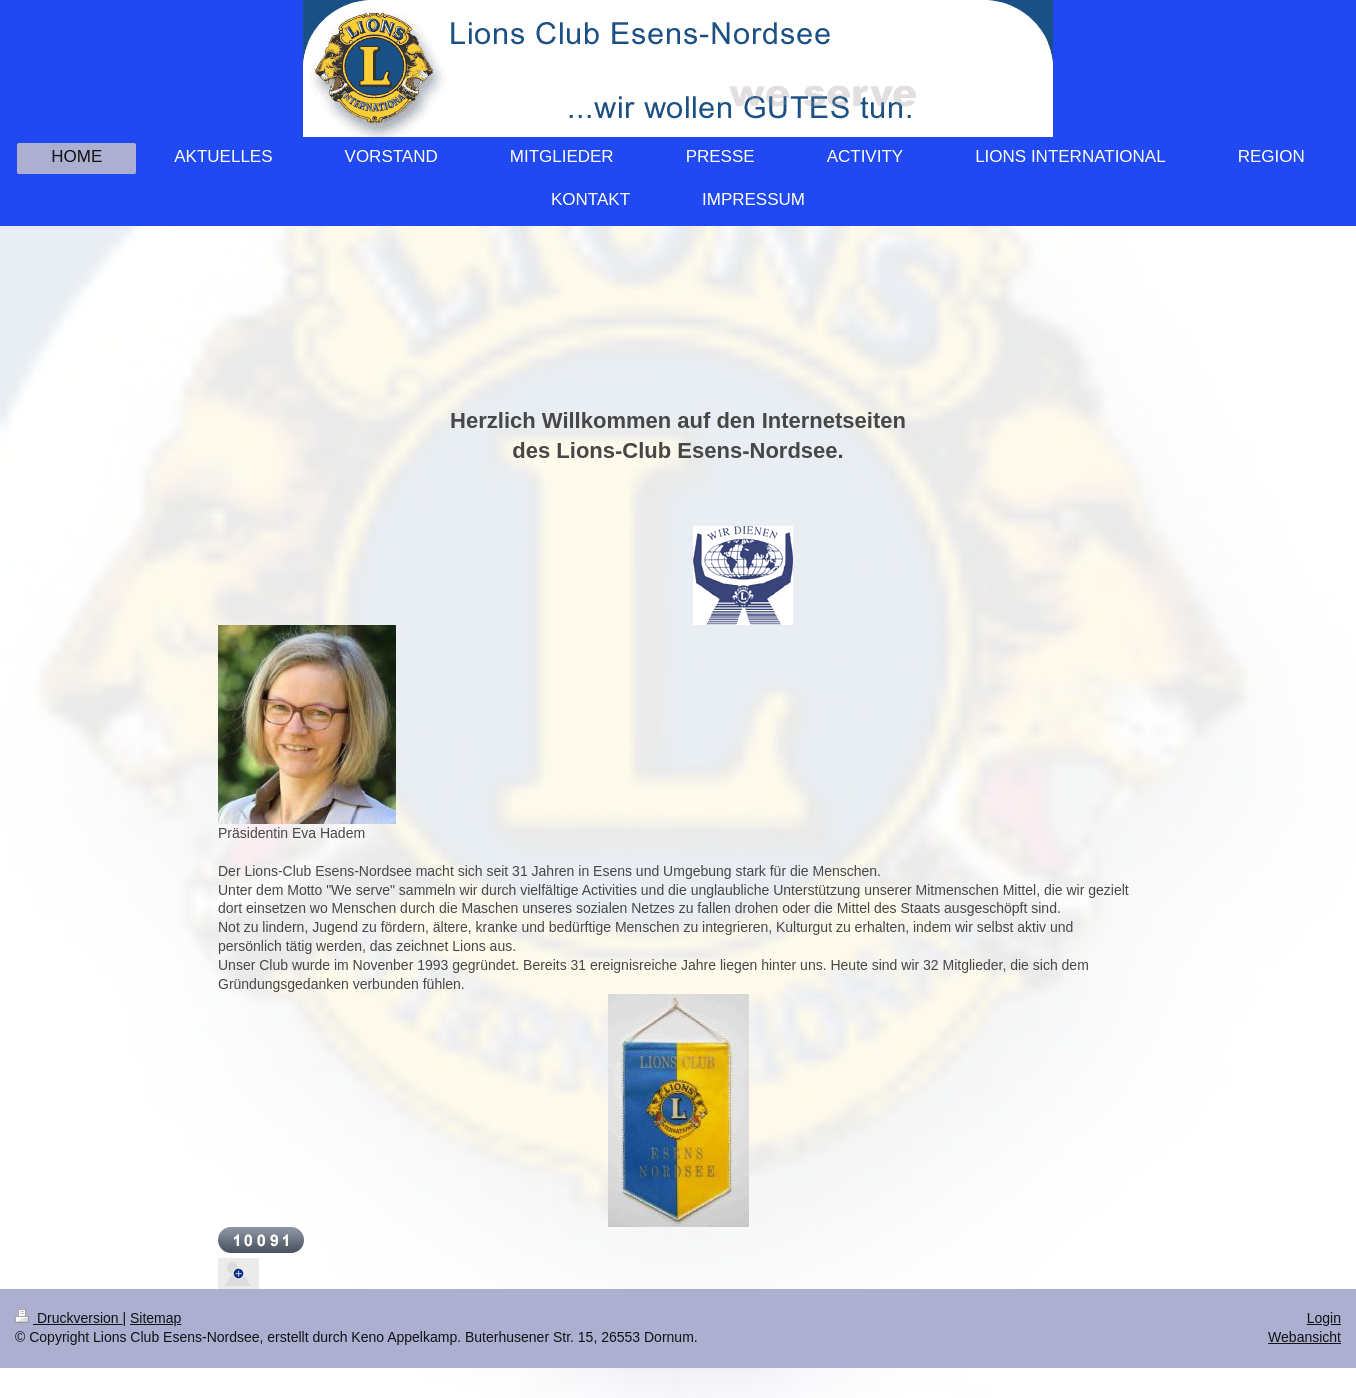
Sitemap (155, 1318)
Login (1324, 1318)
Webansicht (1304, 1337)
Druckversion (68, 1318)
